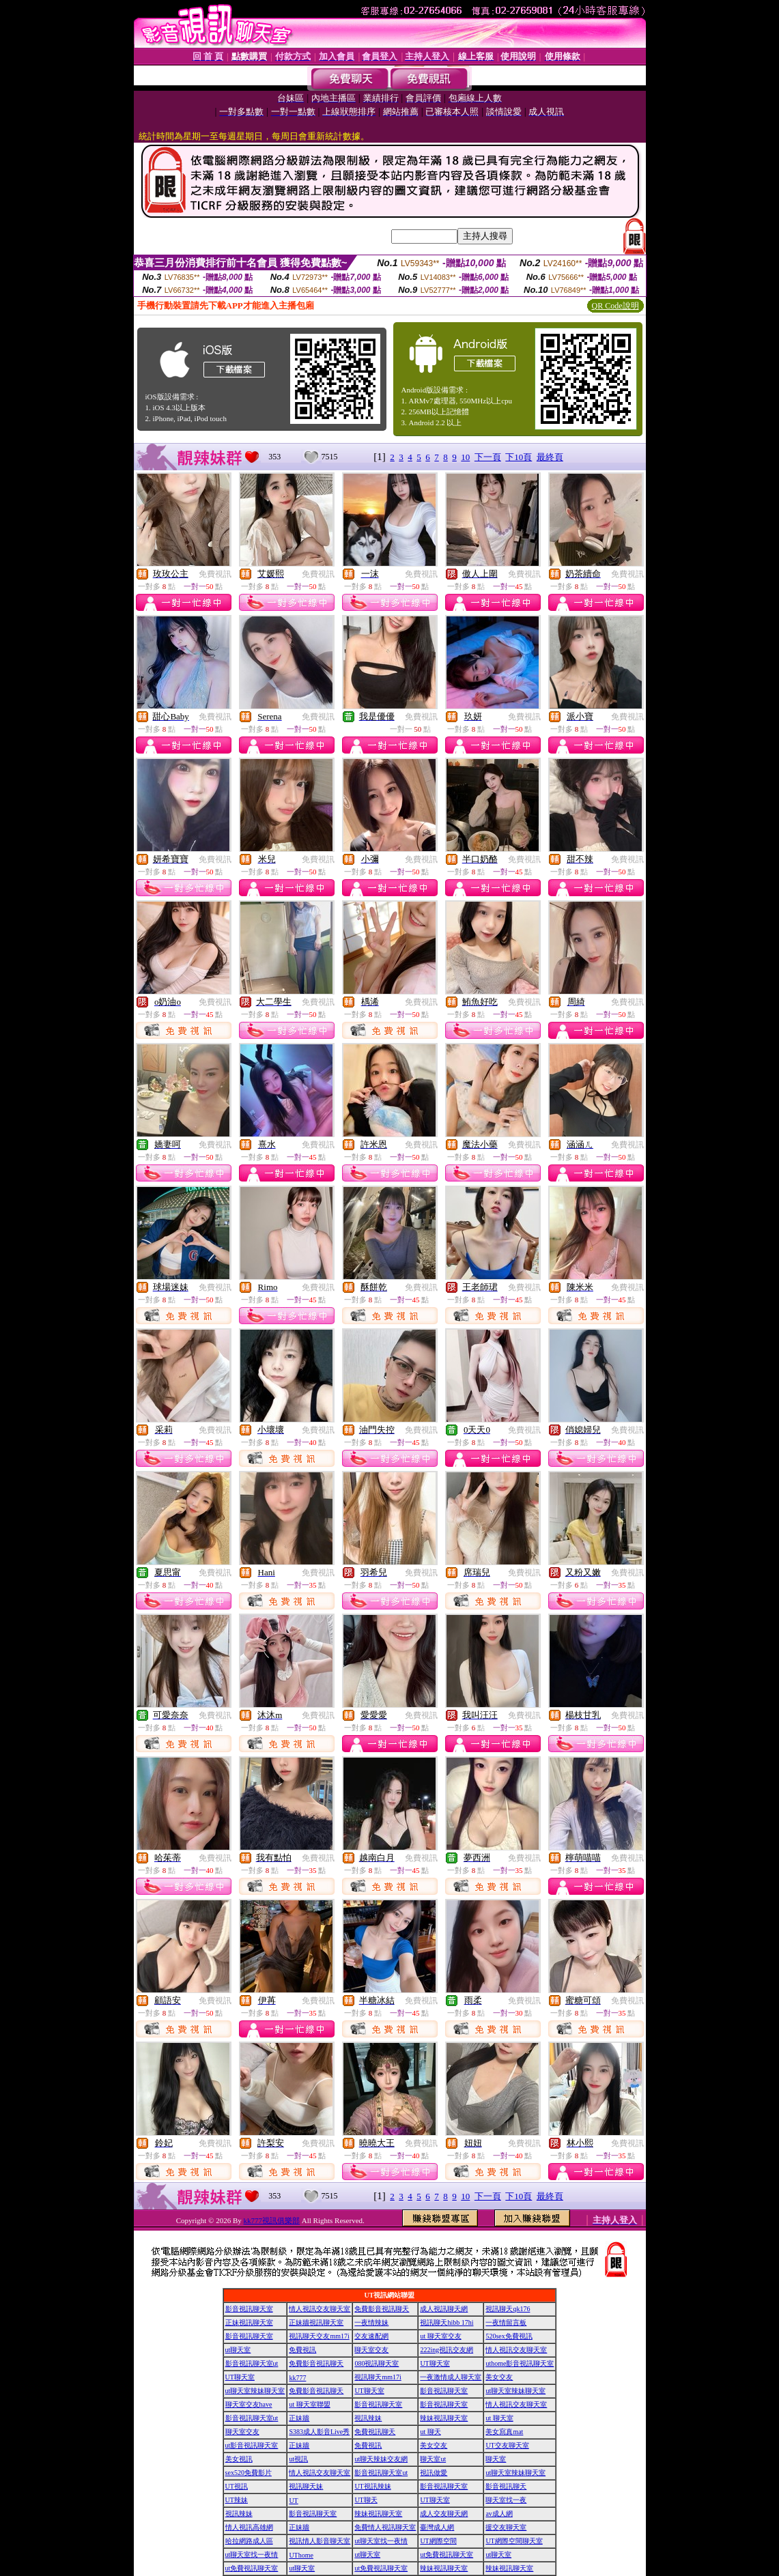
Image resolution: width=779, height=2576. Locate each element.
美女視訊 (239, 2459)
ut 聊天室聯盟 (309, 2404)
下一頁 (488, 457)
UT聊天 (365, 2500)
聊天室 (495, 2459)
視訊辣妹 (368, 2418)
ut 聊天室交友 (440, 2336)
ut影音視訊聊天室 (252, 2445)
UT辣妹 (236, 2500)
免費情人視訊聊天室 (385, 2527)
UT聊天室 (434, 2363)
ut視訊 (298, 2459)
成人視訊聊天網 (444, 2309)
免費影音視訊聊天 (381, 2309)
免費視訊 (215, 574)
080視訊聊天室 (376, 2363)
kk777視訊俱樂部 (272, 2220)
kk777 (297, 2377)
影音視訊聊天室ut (252, 2363)
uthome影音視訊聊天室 (519, 2363)
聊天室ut (433, 2459)
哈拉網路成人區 (249, 2541)
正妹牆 (299, 2418)
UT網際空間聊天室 (513, 2541)
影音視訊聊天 (505, 2486)
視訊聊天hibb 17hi (446, 2322)
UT (293, 2500)
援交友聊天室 (505, 2527)
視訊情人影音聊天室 (319, 2541)
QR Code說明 (615, 306)
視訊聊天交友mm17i (319, 2336)
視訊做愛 (433, 2472)
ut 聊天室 (499, 2418)
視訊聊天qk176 (507, 2309)
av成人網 (498, 2513)
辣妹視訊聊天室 (444, 2418)
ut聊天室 (238, 2349)
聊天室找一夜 (505, 2500)
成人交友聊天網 (444, 2513)
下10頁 (518, 457)
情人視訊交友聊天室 (319, 2309)
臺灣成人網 (437, 2527)
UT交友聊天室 (506, 2445)
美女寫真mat (504, 2431)
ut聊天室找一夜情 (381, 2541)
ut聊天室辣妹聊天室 (255, 2390)
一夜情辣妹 (371, 2322)
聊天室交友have (248, 2404)
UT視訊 (236, 2486)
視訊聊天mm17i (377, 2377)
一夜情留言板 (505, 2322)
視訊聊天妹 (306, 2486)
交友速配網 (371, 2336)
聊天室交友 (371, 2349)
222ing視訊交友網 (446, 2349)
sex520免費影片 (248, 2472)
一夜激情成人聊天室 (450, 2377)
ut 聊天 (430, 2431)
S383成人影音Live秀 (319, 2431)
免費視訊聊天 (374, 2431)
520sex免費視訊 (508, 2336)
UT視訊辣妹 (372, 2486)
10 (465, 457)
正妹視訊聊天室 (249, 2322)
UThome (301, 2555)
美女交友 (499, 2377)
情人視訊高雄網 (249, 2527)
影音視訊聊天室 (249, 2309)
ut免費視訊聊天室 (446, 2554)
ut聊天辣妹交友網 (381, 2459)
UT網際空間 (438, 2541)
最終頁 (550, 457)
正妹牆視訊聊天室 (316, 2322)
